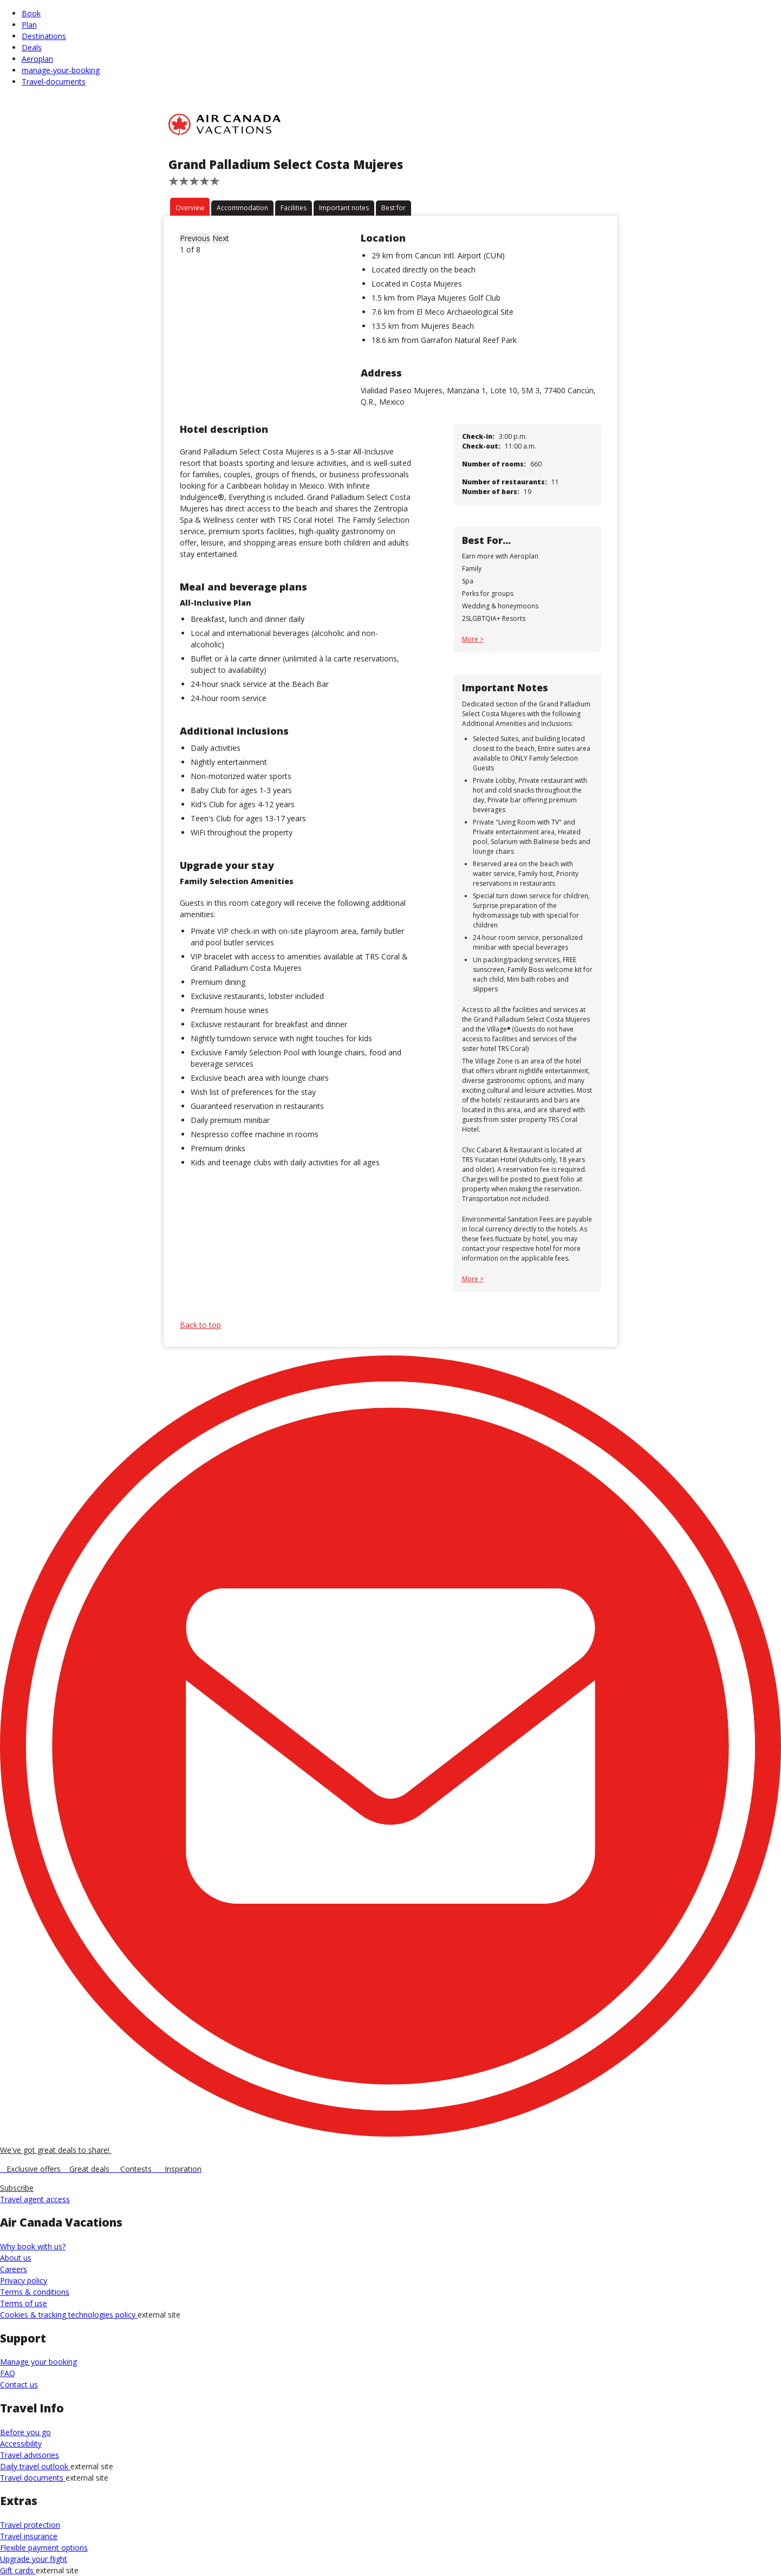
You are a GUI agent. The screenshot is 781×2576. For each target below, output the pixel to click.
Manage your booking (38, 2362)
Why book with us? (33, 2246)
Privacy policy (23, 2280)
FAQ (7, 2373)
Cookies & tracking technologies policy (69, 2314)
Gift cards (18, 2570)
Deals (32, 47)
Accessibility (21, 2443)
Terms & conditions (34, 2292)
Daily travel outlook (35, 2466)
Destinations (44, 36)
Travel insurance (28, 2536)
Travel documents (33, 2478)
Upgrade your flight (33, 2559)
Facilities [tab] (294, 207)
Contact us (19, 2384)
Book (31, 13)
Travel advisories (29, 2455)
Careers (13, 2269)
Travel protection (30, 2525)
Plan (29, 25)
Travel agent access (35, 2199)
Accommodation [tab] (242, 207)
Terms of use (23, 2303)
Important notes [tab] (344, 207)
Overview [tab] (189, 207)
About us (15, 2258)
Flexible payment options (44, 2547)
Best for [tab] (393, 207)
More (471, 639)
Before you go (25, 2432)
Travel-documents (54, 81)
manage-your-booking (61, 70)
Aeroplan (37, 59)
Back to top (200, 1325)
